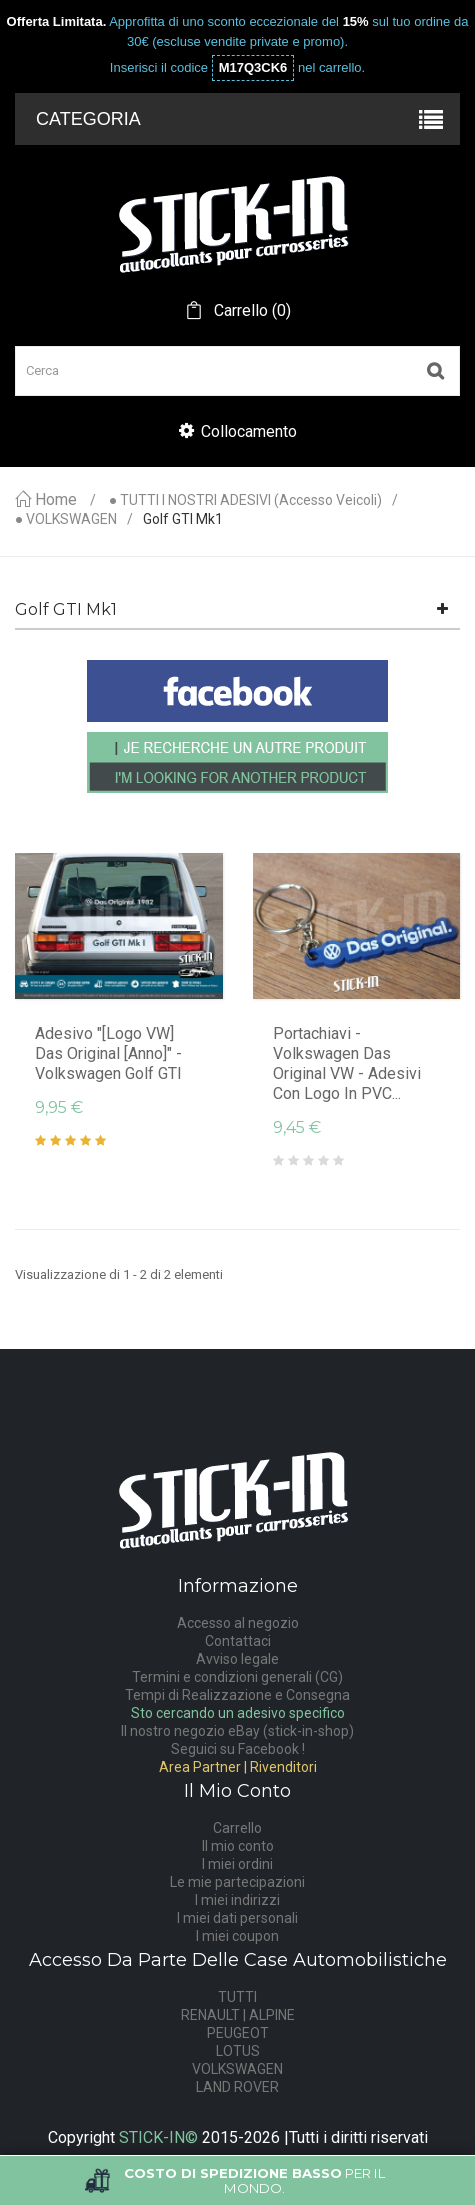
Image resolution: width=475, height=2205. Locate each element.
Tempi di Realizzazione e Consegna (237, 1695)
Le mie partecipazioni (237, 1882)
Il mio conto (238, 1846)
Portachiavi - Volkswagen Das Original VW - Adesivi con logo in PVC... (347, 1063)
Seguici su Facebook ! (238, 1749)
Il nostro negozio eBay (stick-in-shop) (237, 1731)
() (250, 311)
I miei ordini (237, 1864)
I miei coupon (237, 1936)
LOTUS (238, 2051)
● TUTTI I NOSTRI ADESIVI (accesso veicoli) (245, 500)
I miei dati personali (237, 1918)
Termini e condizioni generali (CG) (237, 1677)
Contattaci (238, 1641)
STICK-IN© (158, 2137)
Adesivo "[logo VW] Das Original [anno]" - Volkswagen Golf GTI (108, 1053)
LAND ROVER (237, 2087)
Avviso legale (237, 1659)
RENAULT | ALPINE (238, 2015)
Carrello (237, 1828)
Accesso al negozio (238, 1623)
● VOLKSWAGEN (66, 519)
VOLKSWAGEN (237, 2069)
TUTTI (237, 1997)
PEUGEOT (238, 2033)
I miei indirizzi (237, 1900)
